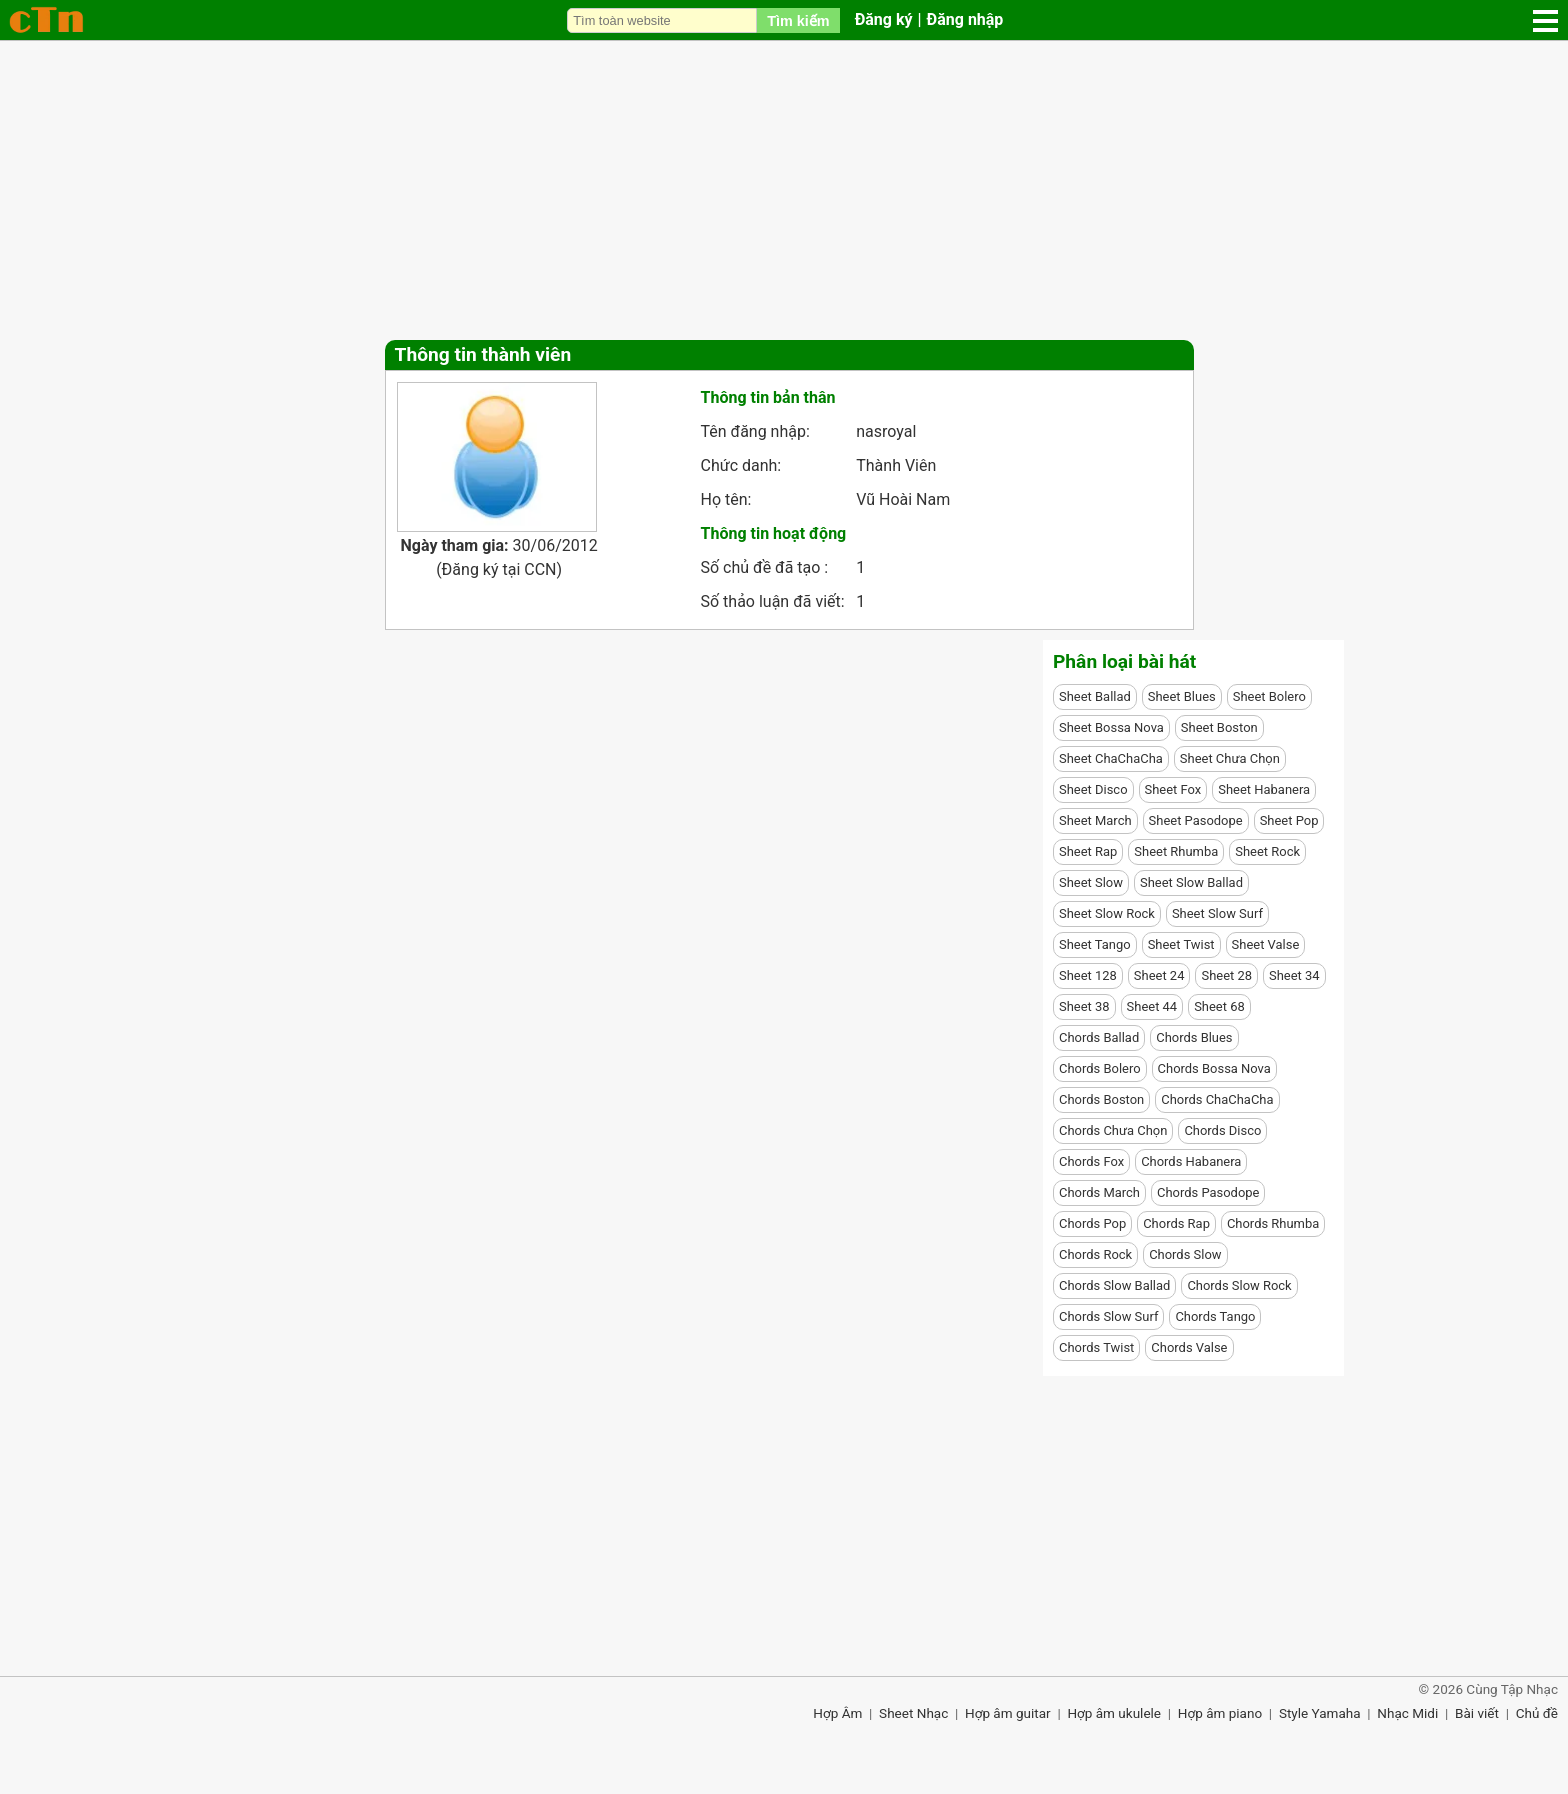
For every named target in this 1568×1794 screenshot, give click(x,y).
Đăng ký (884, 19)
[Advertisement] (784, 190)
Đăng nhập (965, 19)
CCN (540, 569)
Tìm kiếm (798, 21)
